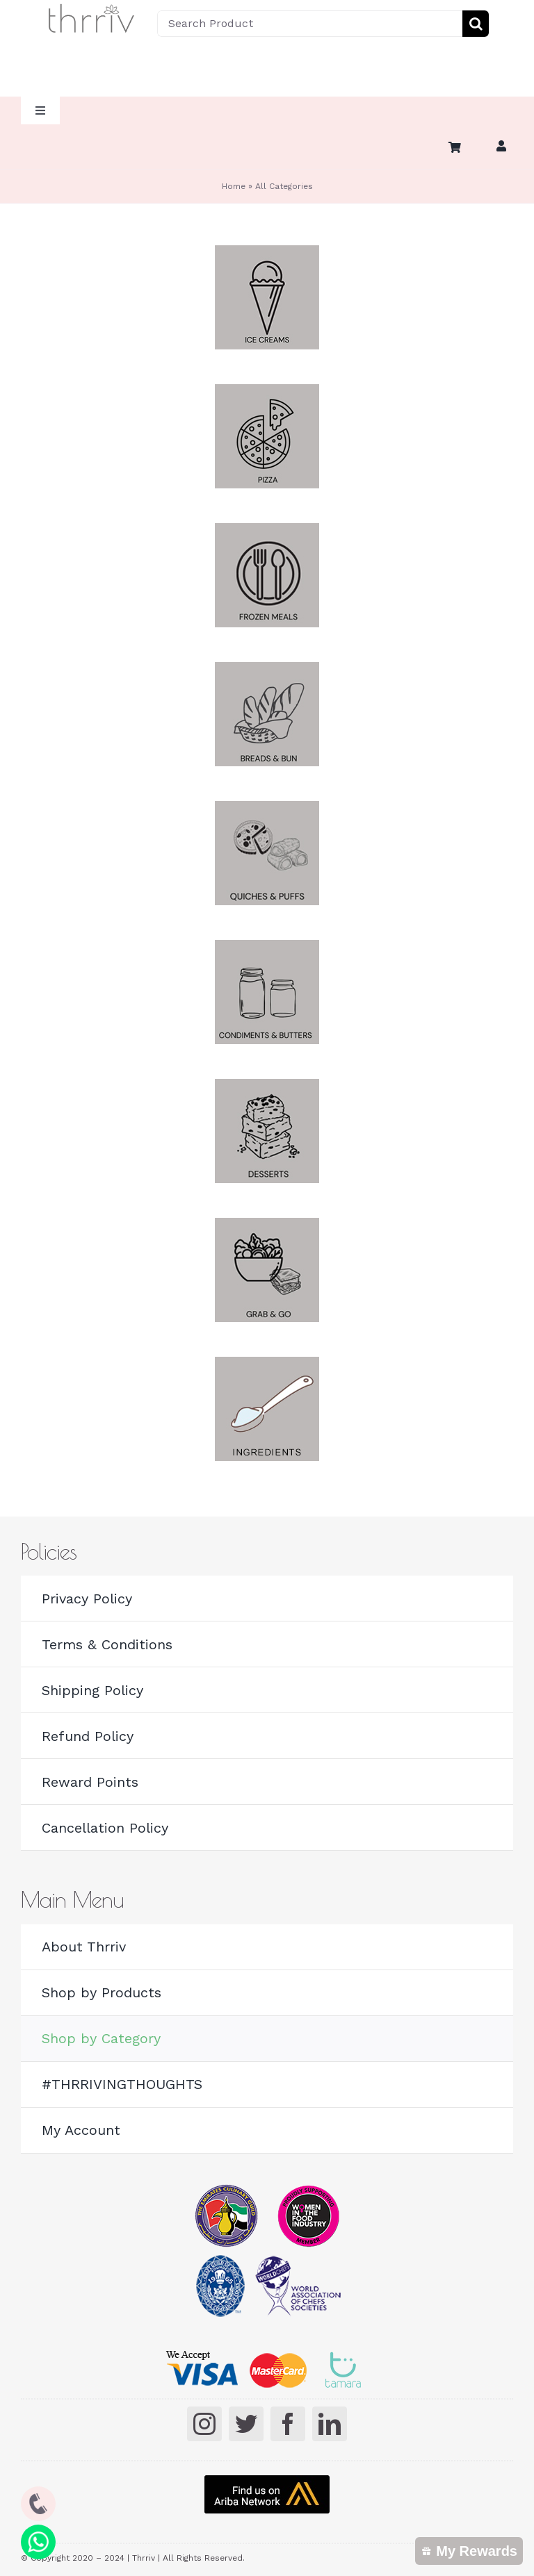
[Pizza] (267, 391)
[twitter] (246, 2423)
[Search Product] (309, 23)
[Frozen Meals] (267, 530)
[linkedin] (329, 2423)
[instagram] (204, 2423)
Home (233, 186)
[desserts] (267, 1086)
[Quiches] (267, 808)
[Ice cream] (267, 252)
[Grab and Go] (267, 1224)
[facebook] (287, 2423)
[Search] (475, 23)
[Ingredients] (267, 1363)
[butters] (267, 947)
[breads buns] (267, 669)
